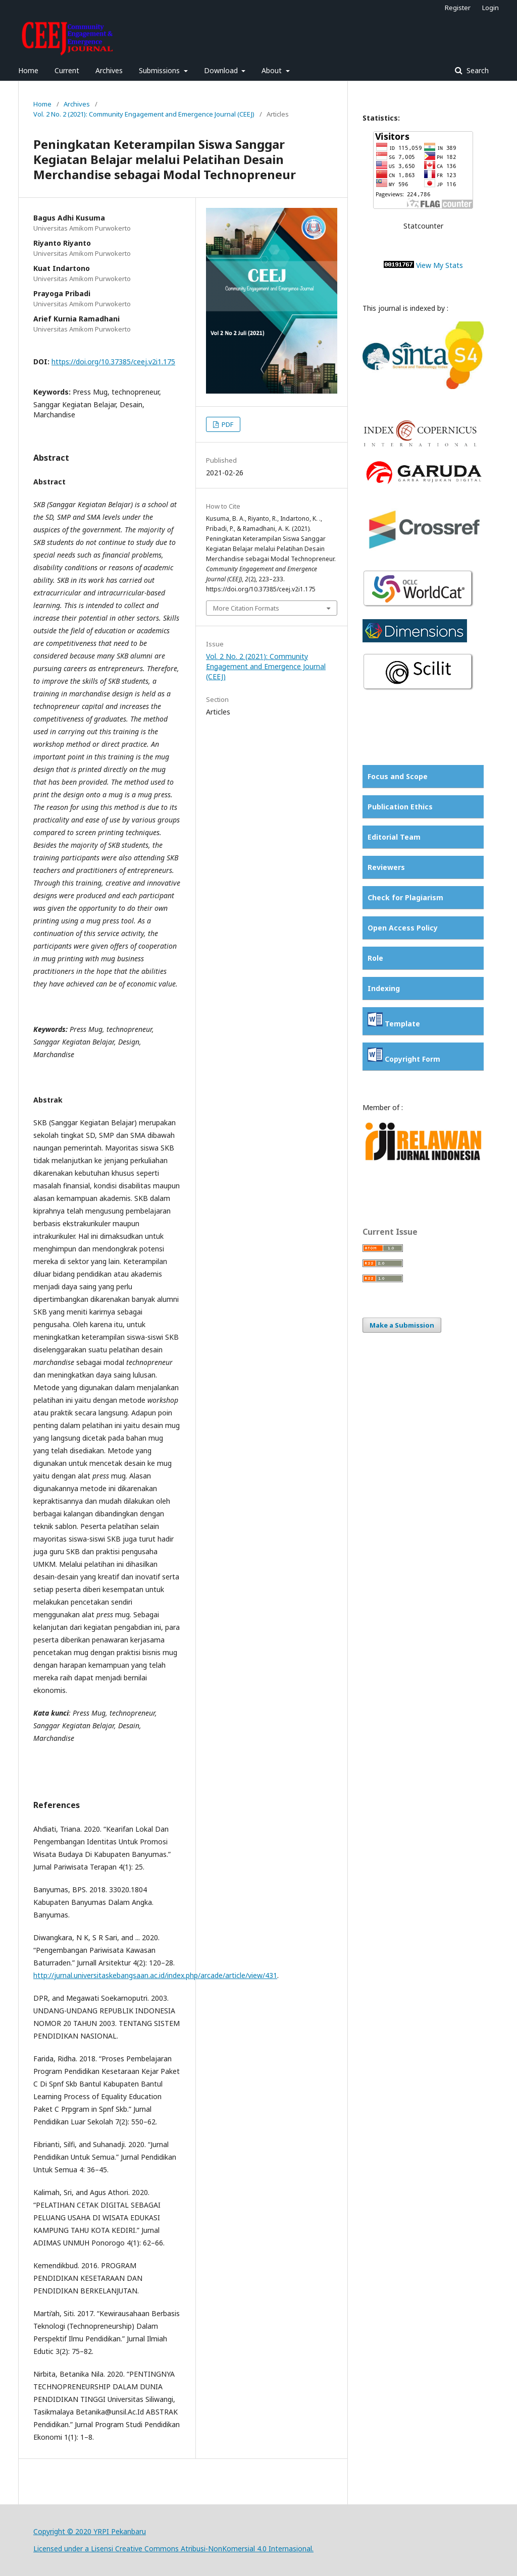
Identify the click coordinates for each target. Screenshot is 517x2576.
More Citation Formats (246, 608)
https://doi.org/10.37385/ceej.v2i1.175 (113, 361)
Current (67, 70)
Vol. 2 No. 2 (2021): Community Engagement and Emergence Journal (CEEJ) (143, 114)
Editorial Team (394, 837)
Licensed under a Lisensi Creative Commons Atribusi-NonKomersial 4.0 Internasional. (173, 2548)
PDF (226, 424)
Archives (109, 70)
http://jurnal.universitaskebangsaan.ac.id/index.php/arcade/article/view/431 (155, 1975)
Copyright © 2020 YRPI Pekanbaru (89, 2531)
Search (476, 70)
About (273, 70)
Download (222, 70)
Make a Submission (402, 1325)
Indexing (384, 988)
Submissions (160, 70)
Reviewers (386, 867)
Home (28, 70)
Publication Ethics (400, 806)
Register (458, 7)
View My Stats (439, 265)
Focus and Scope (398, 776)
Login (490, 7)
